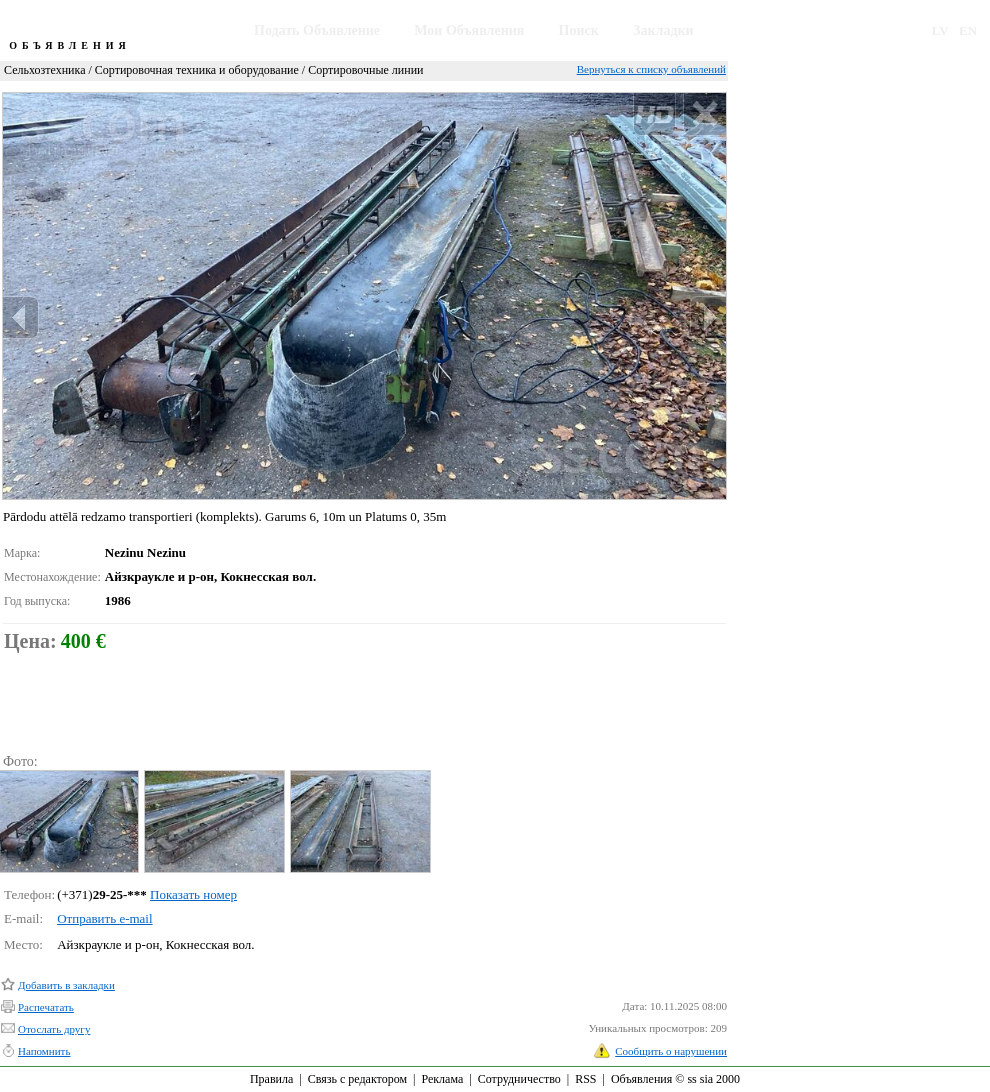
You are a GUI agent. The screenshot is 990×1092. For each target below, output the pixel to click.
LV (940, 30)
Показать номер (193, 894)
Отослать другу (54, 1029)
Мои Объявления (469, 30)
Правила (271, 1079)
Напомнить (44, 1051)
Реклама (442, 1079)
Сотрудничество (519, 1079)
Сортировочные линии (365, 70)
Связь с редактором (357, 1079)
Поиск (579, 30)
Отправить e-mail (104, 918)
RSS (585, 1079)
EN (968, 30)
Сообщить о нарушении (671, 1051)
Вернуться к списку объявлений (651, 69)
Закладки (663, 30)
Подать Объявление (317, 30)
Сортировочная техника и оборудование (197, 70)
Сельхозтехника (44, 70)
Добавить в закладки (66, 985)
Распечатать (46, 1007)
